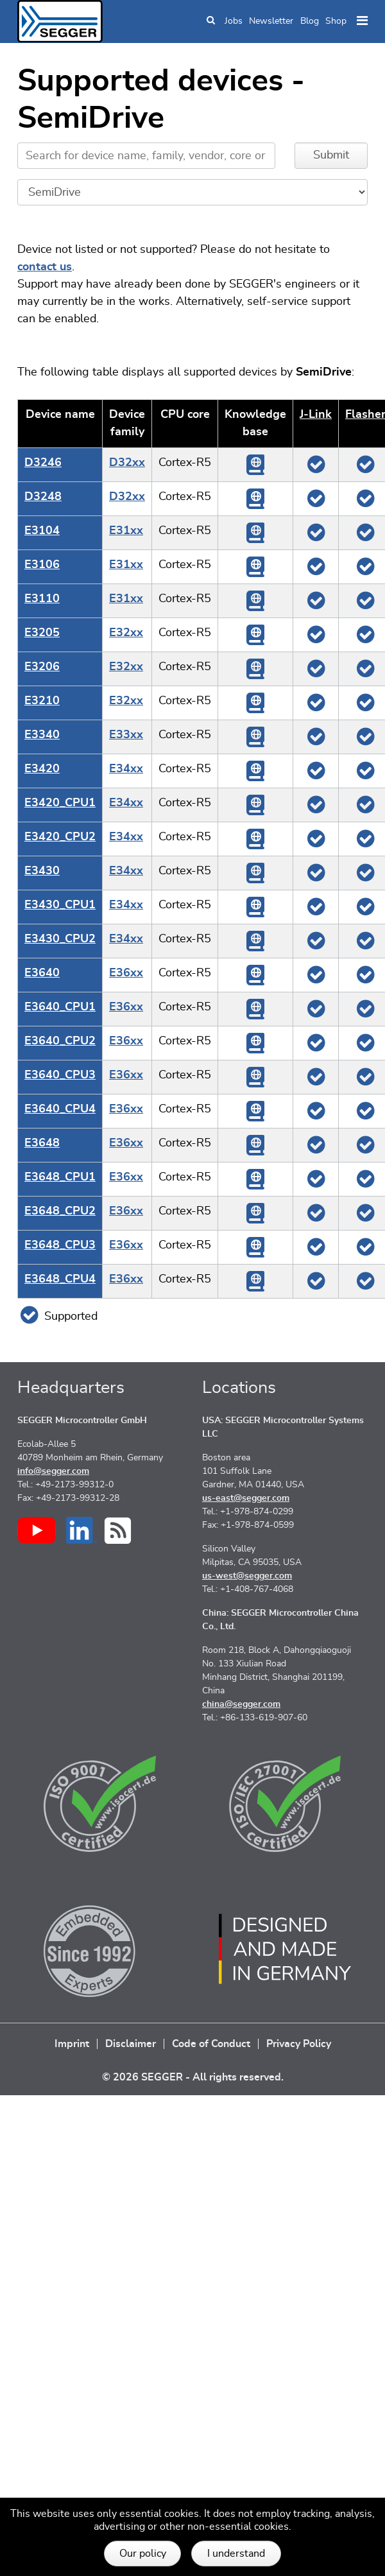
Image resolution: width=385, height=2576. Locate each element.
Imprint (72, 2044)
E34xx (126, 769)
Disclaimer (130, 2044)
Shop (335, 21)
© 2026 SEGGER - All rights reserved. (193, 2077)
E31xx (126, 531)
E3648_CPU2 (60, 1211)
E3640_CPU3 (60, 1075)
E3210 (42, 701)
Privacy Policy (298, 2044)
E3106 (42, 565)
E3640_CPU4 (60, 1109)
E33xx (126, 735)
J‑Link (316, 414)
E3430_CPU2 (60, 939)
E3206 (42, 667)
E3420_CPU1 (60, 803)
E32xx (126, 633)
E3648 (42, 1143)
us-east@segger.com (245, 1498)
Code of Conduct (211, 2044)
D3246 (43, 463)
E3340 (42, 735)
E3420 (42, 769)
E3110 (42, 599)
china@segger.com (241, 1704)
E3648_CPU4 (60, 1279)
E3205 (42, 633)
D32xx (127, 463)
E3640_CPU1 (60, 1007)
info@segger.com (53, 1471)
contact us (44, 267)
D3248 (43, 497)
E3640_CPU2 (60, 1041)
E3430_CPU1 (60, 905)
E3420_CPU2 (60, 837)
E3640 (42, 973)
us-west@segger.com (247, 1575)
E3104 (42, 531)
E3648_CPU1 (60, 1177)
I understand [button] (236, 2553)
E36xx (126, 973)
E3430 (42, 871)
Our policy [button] (142, 2553)
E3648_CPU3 (60, 1245)
